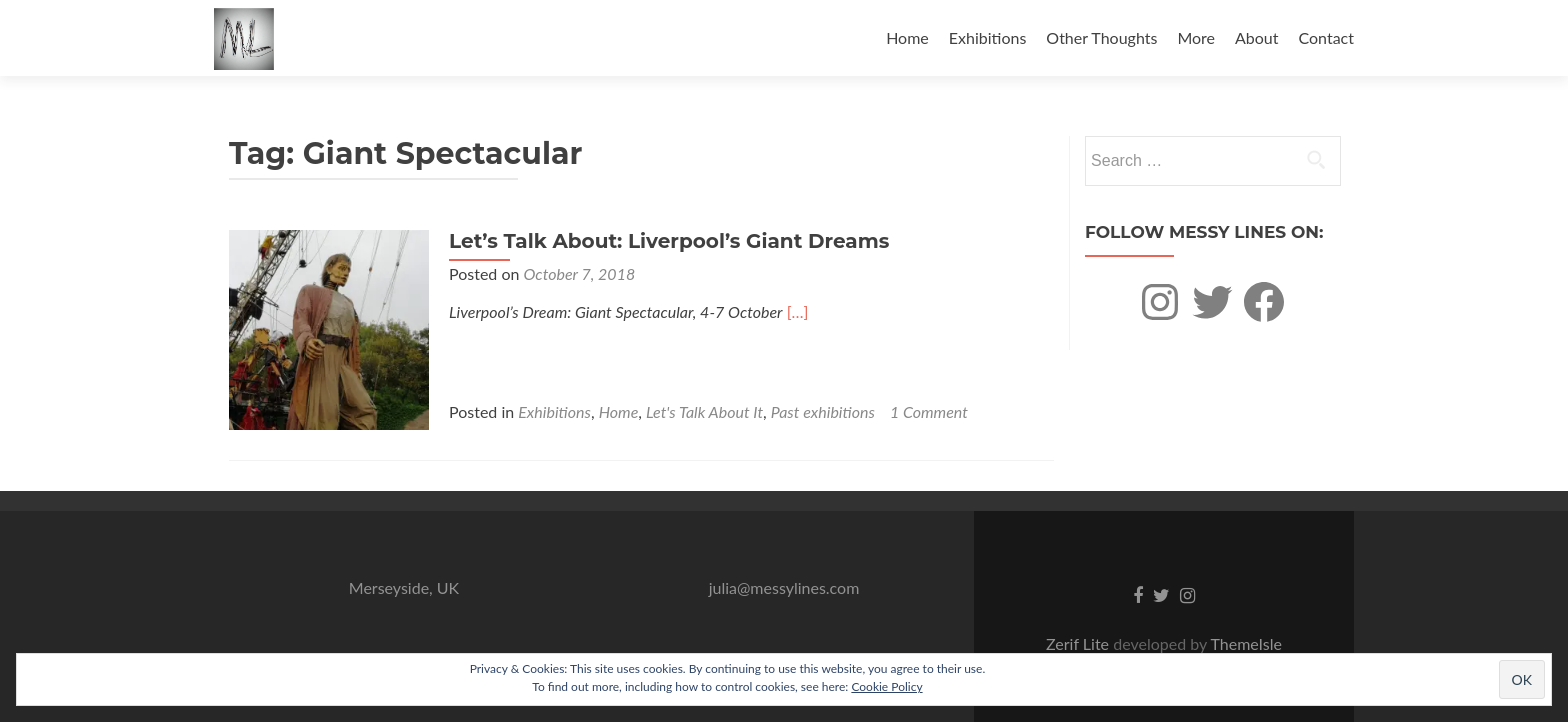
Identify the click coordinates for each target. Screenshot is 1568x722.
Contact (1326, 37)
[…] (798, 311)
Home (907, 37)
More (1196, 37)
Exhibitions (988, 37)
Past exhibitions (823, 411)
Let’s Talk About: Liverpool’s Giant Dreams (669, 241)
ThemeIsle (1245, 643)
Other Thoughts (1101, 37)
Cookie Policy (886, 686)
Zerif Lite (1079, 643)
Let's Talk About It (704, 411)
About (1257, 37)
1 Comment (929, 411)
